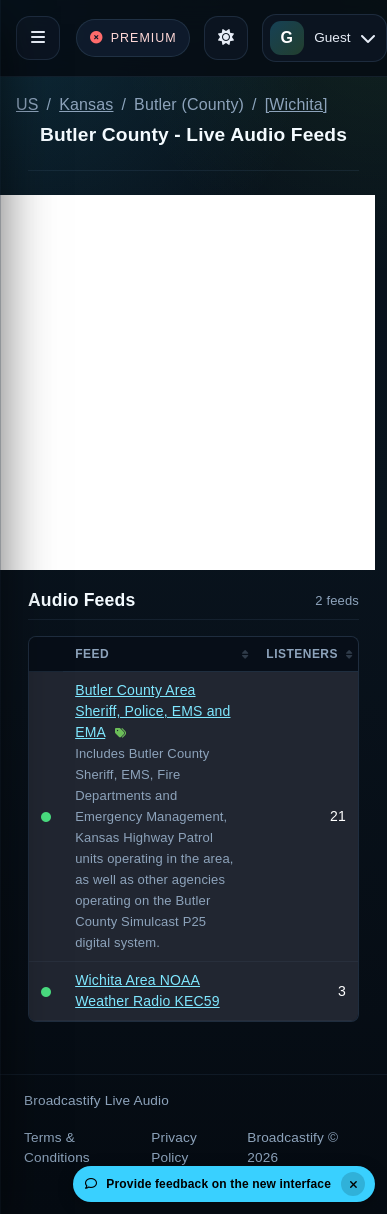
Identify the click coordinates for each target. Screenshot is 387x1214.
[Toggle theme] (226, 38)
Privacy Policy (174, 1147)
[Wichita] (296, 104)
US (27, 104)
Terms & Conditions (57, 1147)
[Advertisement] (187, 382)
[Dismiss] (353, 1184)
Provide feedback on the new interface (208, 1184)
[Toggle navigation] (38, 38)
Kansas (86, 104)
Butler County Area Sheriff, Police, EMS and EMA (152, 711)
